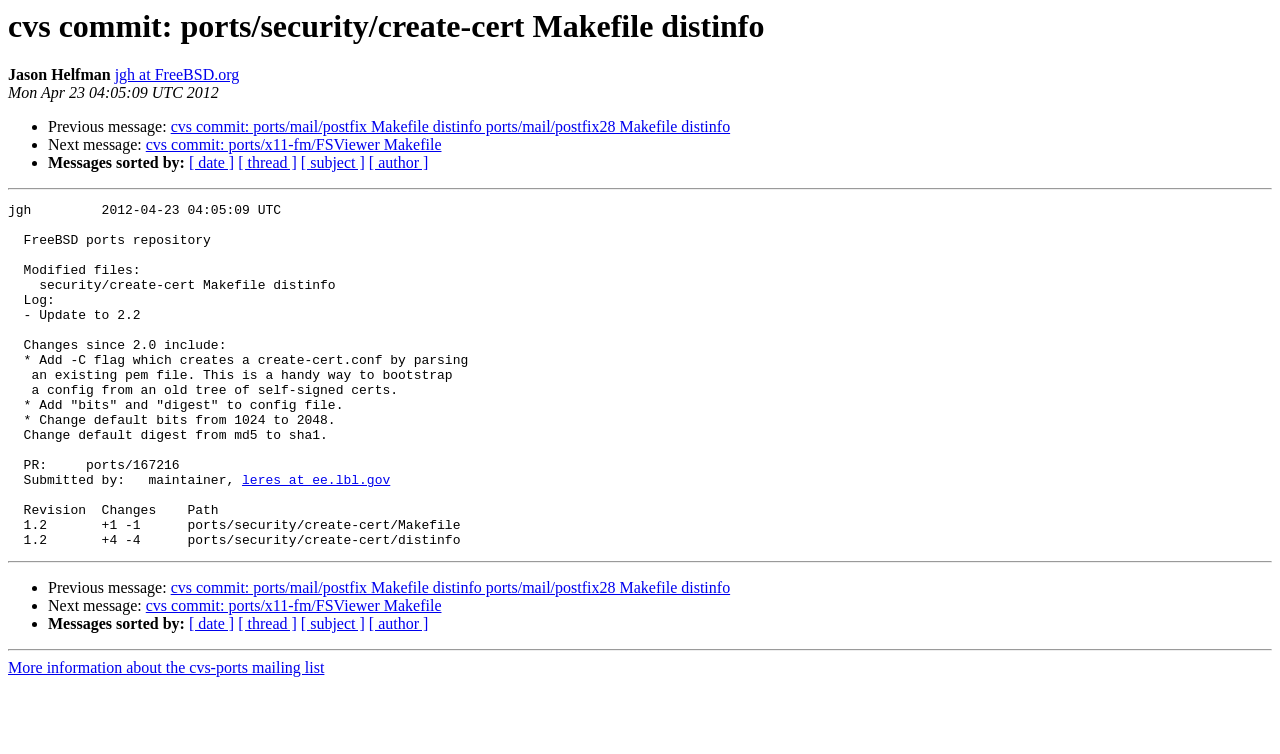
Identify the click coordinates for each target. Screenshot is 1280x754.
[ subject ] (333, 162)
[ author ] (399, 162)
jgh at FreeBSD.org (177, 74)
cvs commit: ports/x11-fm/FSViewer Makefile (294, 144)
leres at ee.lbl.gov (316, 536)
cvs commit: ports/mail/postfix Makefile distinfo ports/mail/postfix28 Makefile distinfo (450, 126)
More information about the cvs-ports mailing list (166, 736)
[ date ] (211, 162)
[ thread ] (267, 162)
